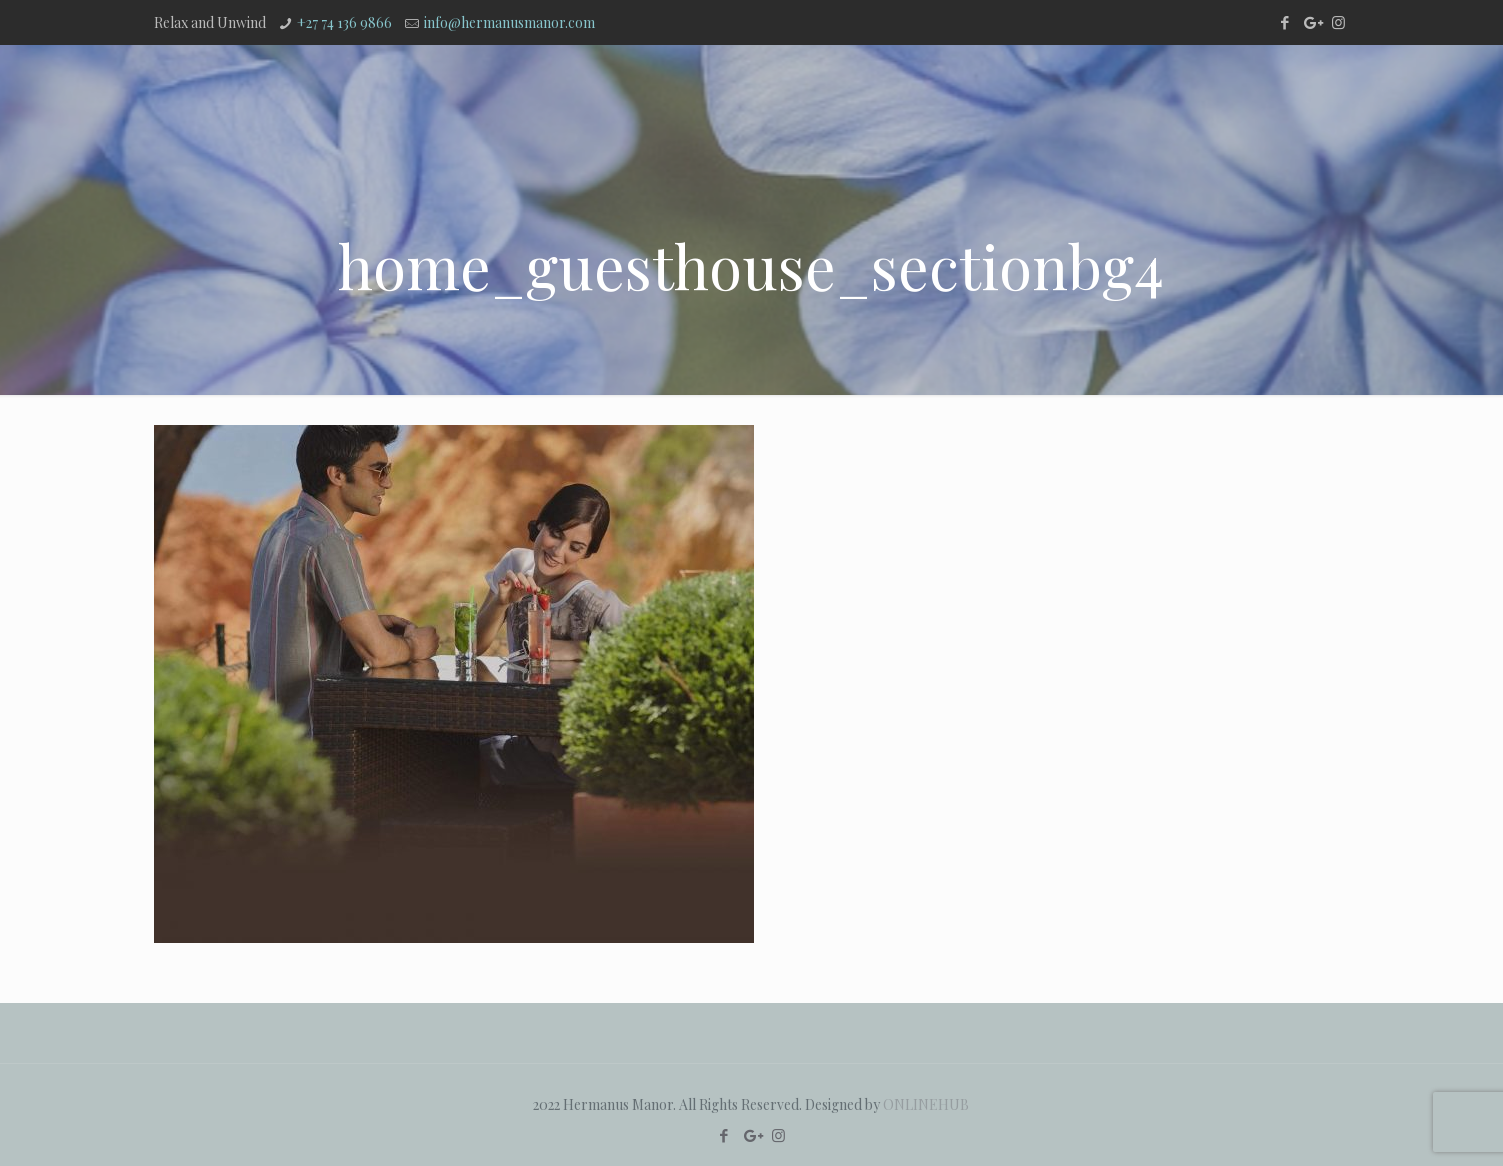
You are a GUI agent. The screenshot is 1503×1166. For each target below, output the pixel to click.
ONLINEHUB (926, 1104)
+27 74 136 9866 (344, 22)
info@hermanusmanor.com (509, 22)
